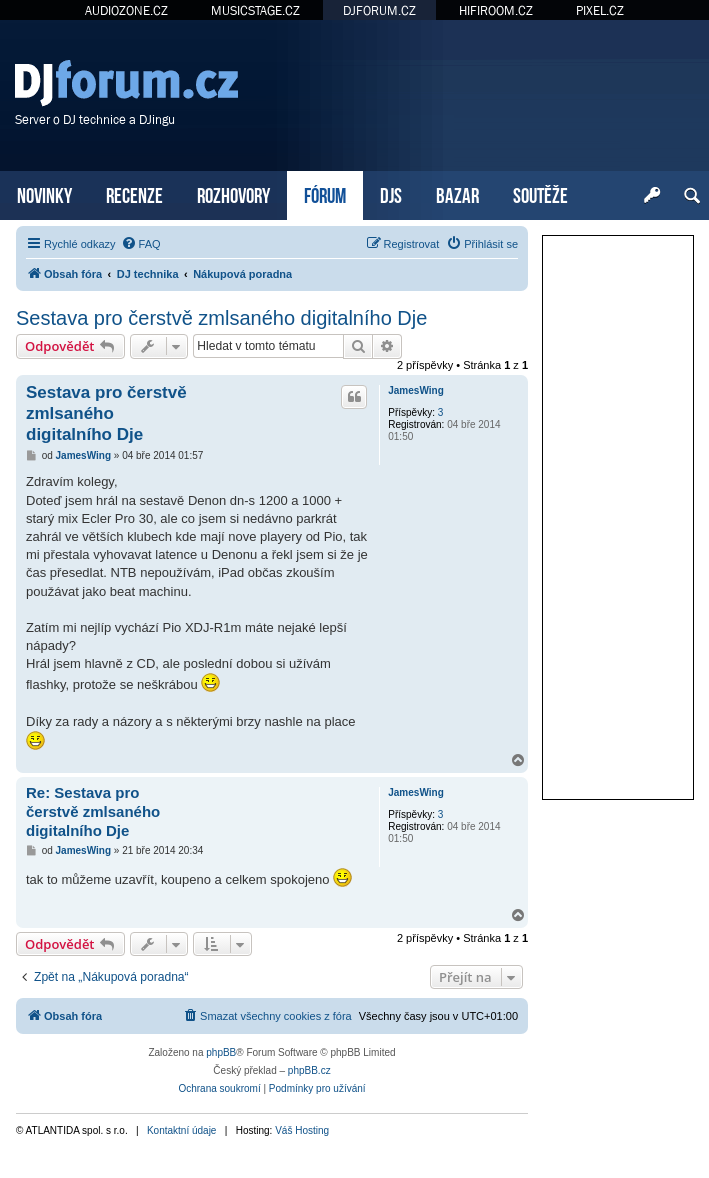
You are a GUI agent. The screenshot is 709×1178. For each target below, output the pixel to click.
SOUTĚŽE (540, 193)
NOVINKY (44, 193)
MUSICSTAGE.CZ (255, 10)
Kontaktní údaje (182, 1130)
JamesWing (415, 390)
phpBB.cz (309, 1070)
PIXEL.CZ (600, 10)
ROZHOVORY (233, 193)
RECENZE (134, 193)
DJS (391, 193)
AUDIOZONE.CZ (126, 10)
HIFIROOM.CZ (496, 10)
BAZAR (457, 193)
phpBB (221, 1052)
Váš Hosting (302, 1130)
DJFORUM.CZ (379, 10)
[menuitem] (141, 244)
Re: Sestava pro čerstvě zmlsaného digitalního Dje (93, 811)
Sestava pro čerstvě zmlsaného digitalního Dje (221, 318)
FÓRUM (325, 193)
